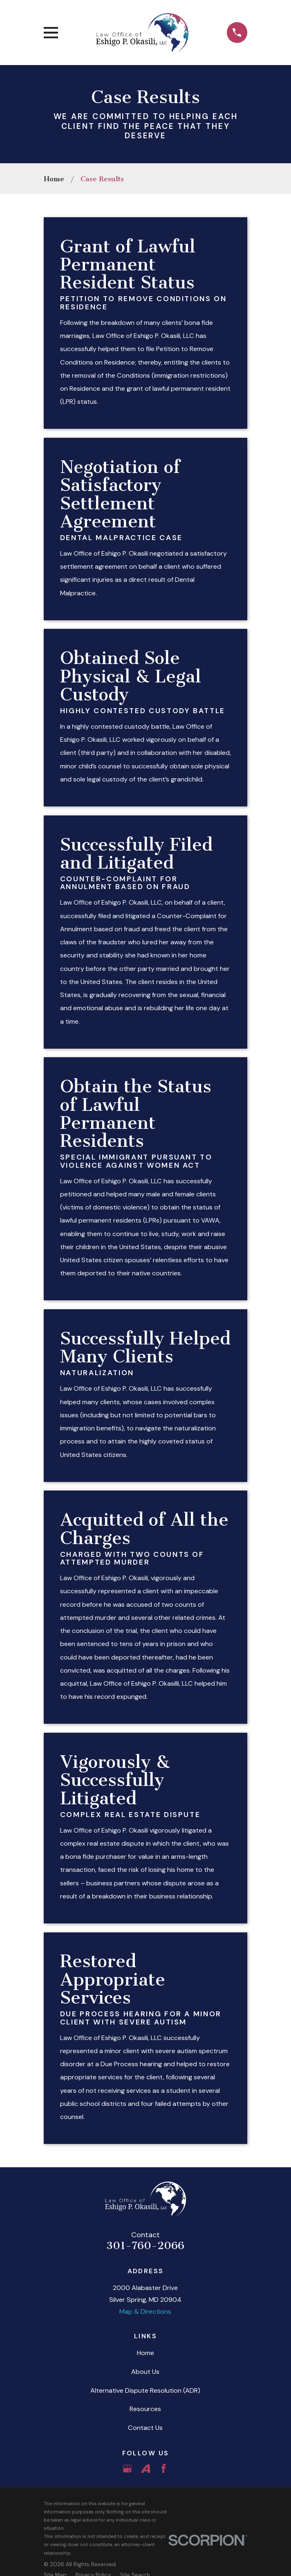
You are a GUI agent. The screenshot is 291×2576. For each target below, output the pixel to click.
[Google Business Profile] (127, 2468)
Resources (145, 2409)
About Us (145, 2371)
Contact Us (145, 2427)
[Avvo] (145, 2468)
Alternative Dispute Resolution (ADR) (145, 2390)
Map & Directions (145, 2311)
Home (145, 2353)
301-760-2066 (145, 2245)
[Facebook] (163, 2468)
